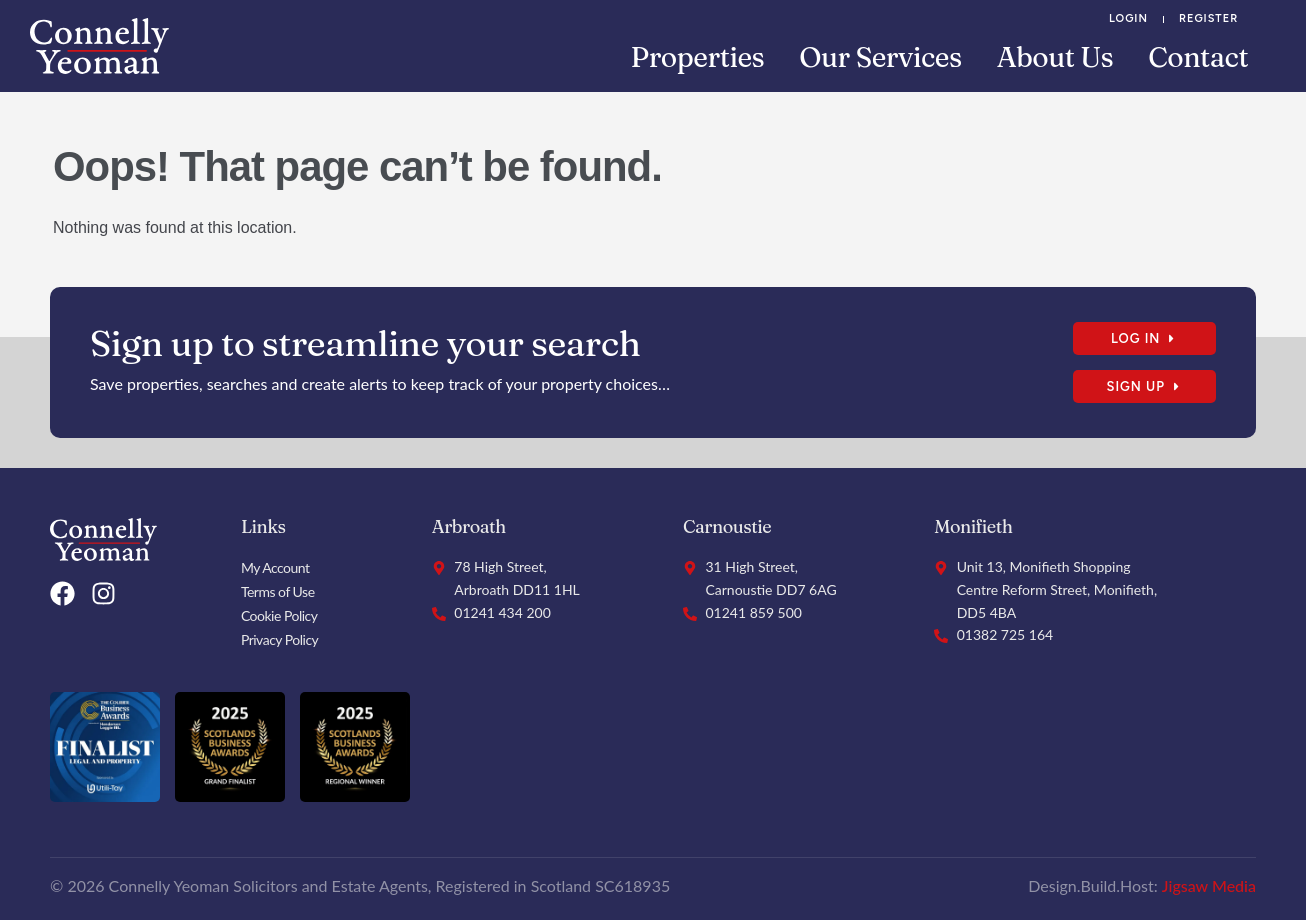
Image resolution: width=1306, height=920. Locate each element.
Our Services (880, 57)
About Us (1055, 57)
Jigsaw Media (1209, 885)
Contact (1198, 57)
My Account (275, 567)
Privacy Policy (279, 639)
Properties (698, 57)
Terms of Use (278, 591)
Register (1208, 18)
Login (1128, 18)
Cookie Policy (279, 615)
